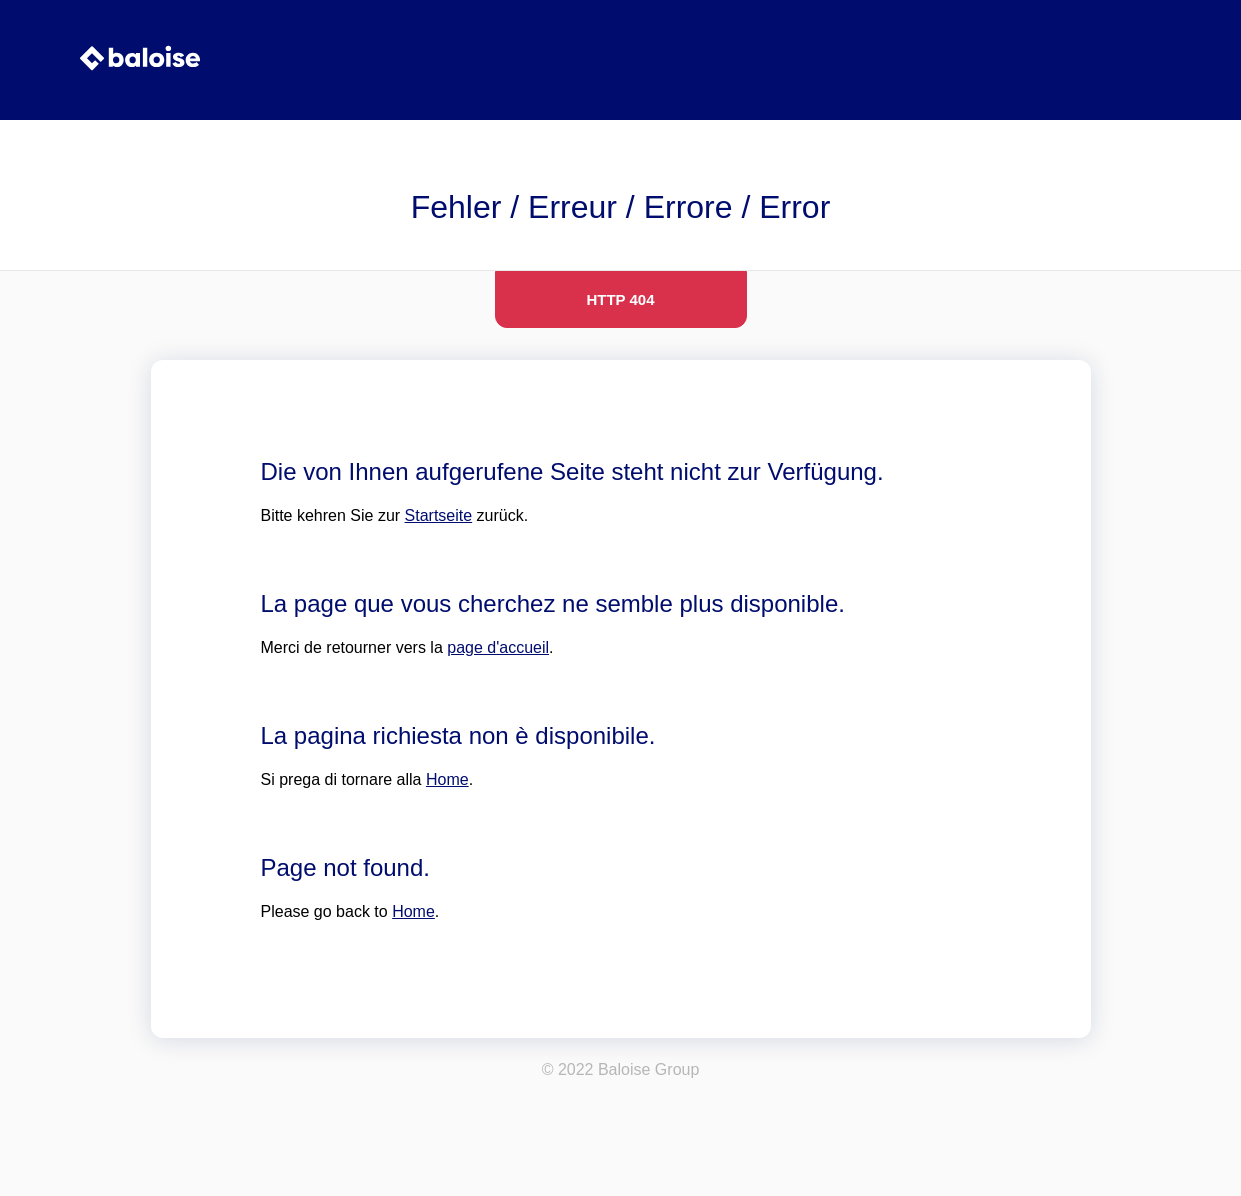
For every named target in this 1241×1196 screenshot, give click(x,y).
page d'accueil (498, 647)
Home (447, 779)
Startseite (439, 515)
